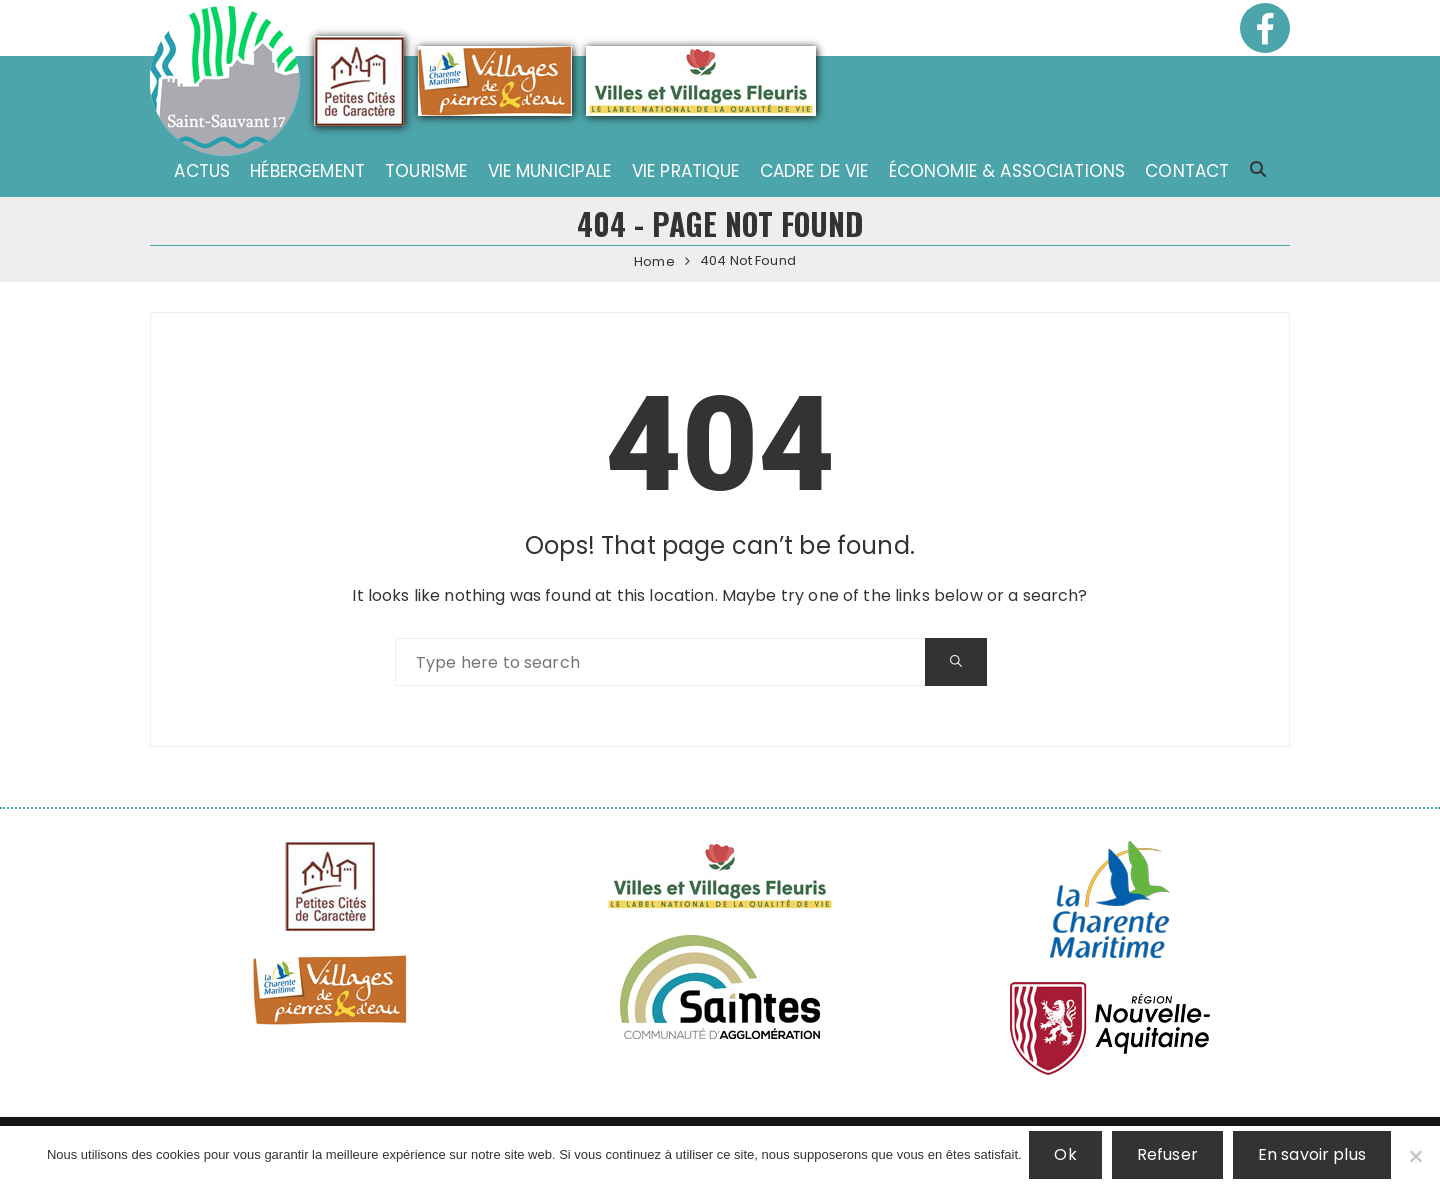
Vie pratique (686, 171)
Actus (202, 171)
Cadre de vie (814, 171)
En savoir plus (1314, 1156)
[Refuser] (1415, 1157)
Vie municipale (550, 171)
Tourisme (426, 171)
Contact (1187, 171)
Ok (1068, 1156)
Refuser (1169, 1156)
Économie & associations (1007, 171)
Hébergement (307, 171)
